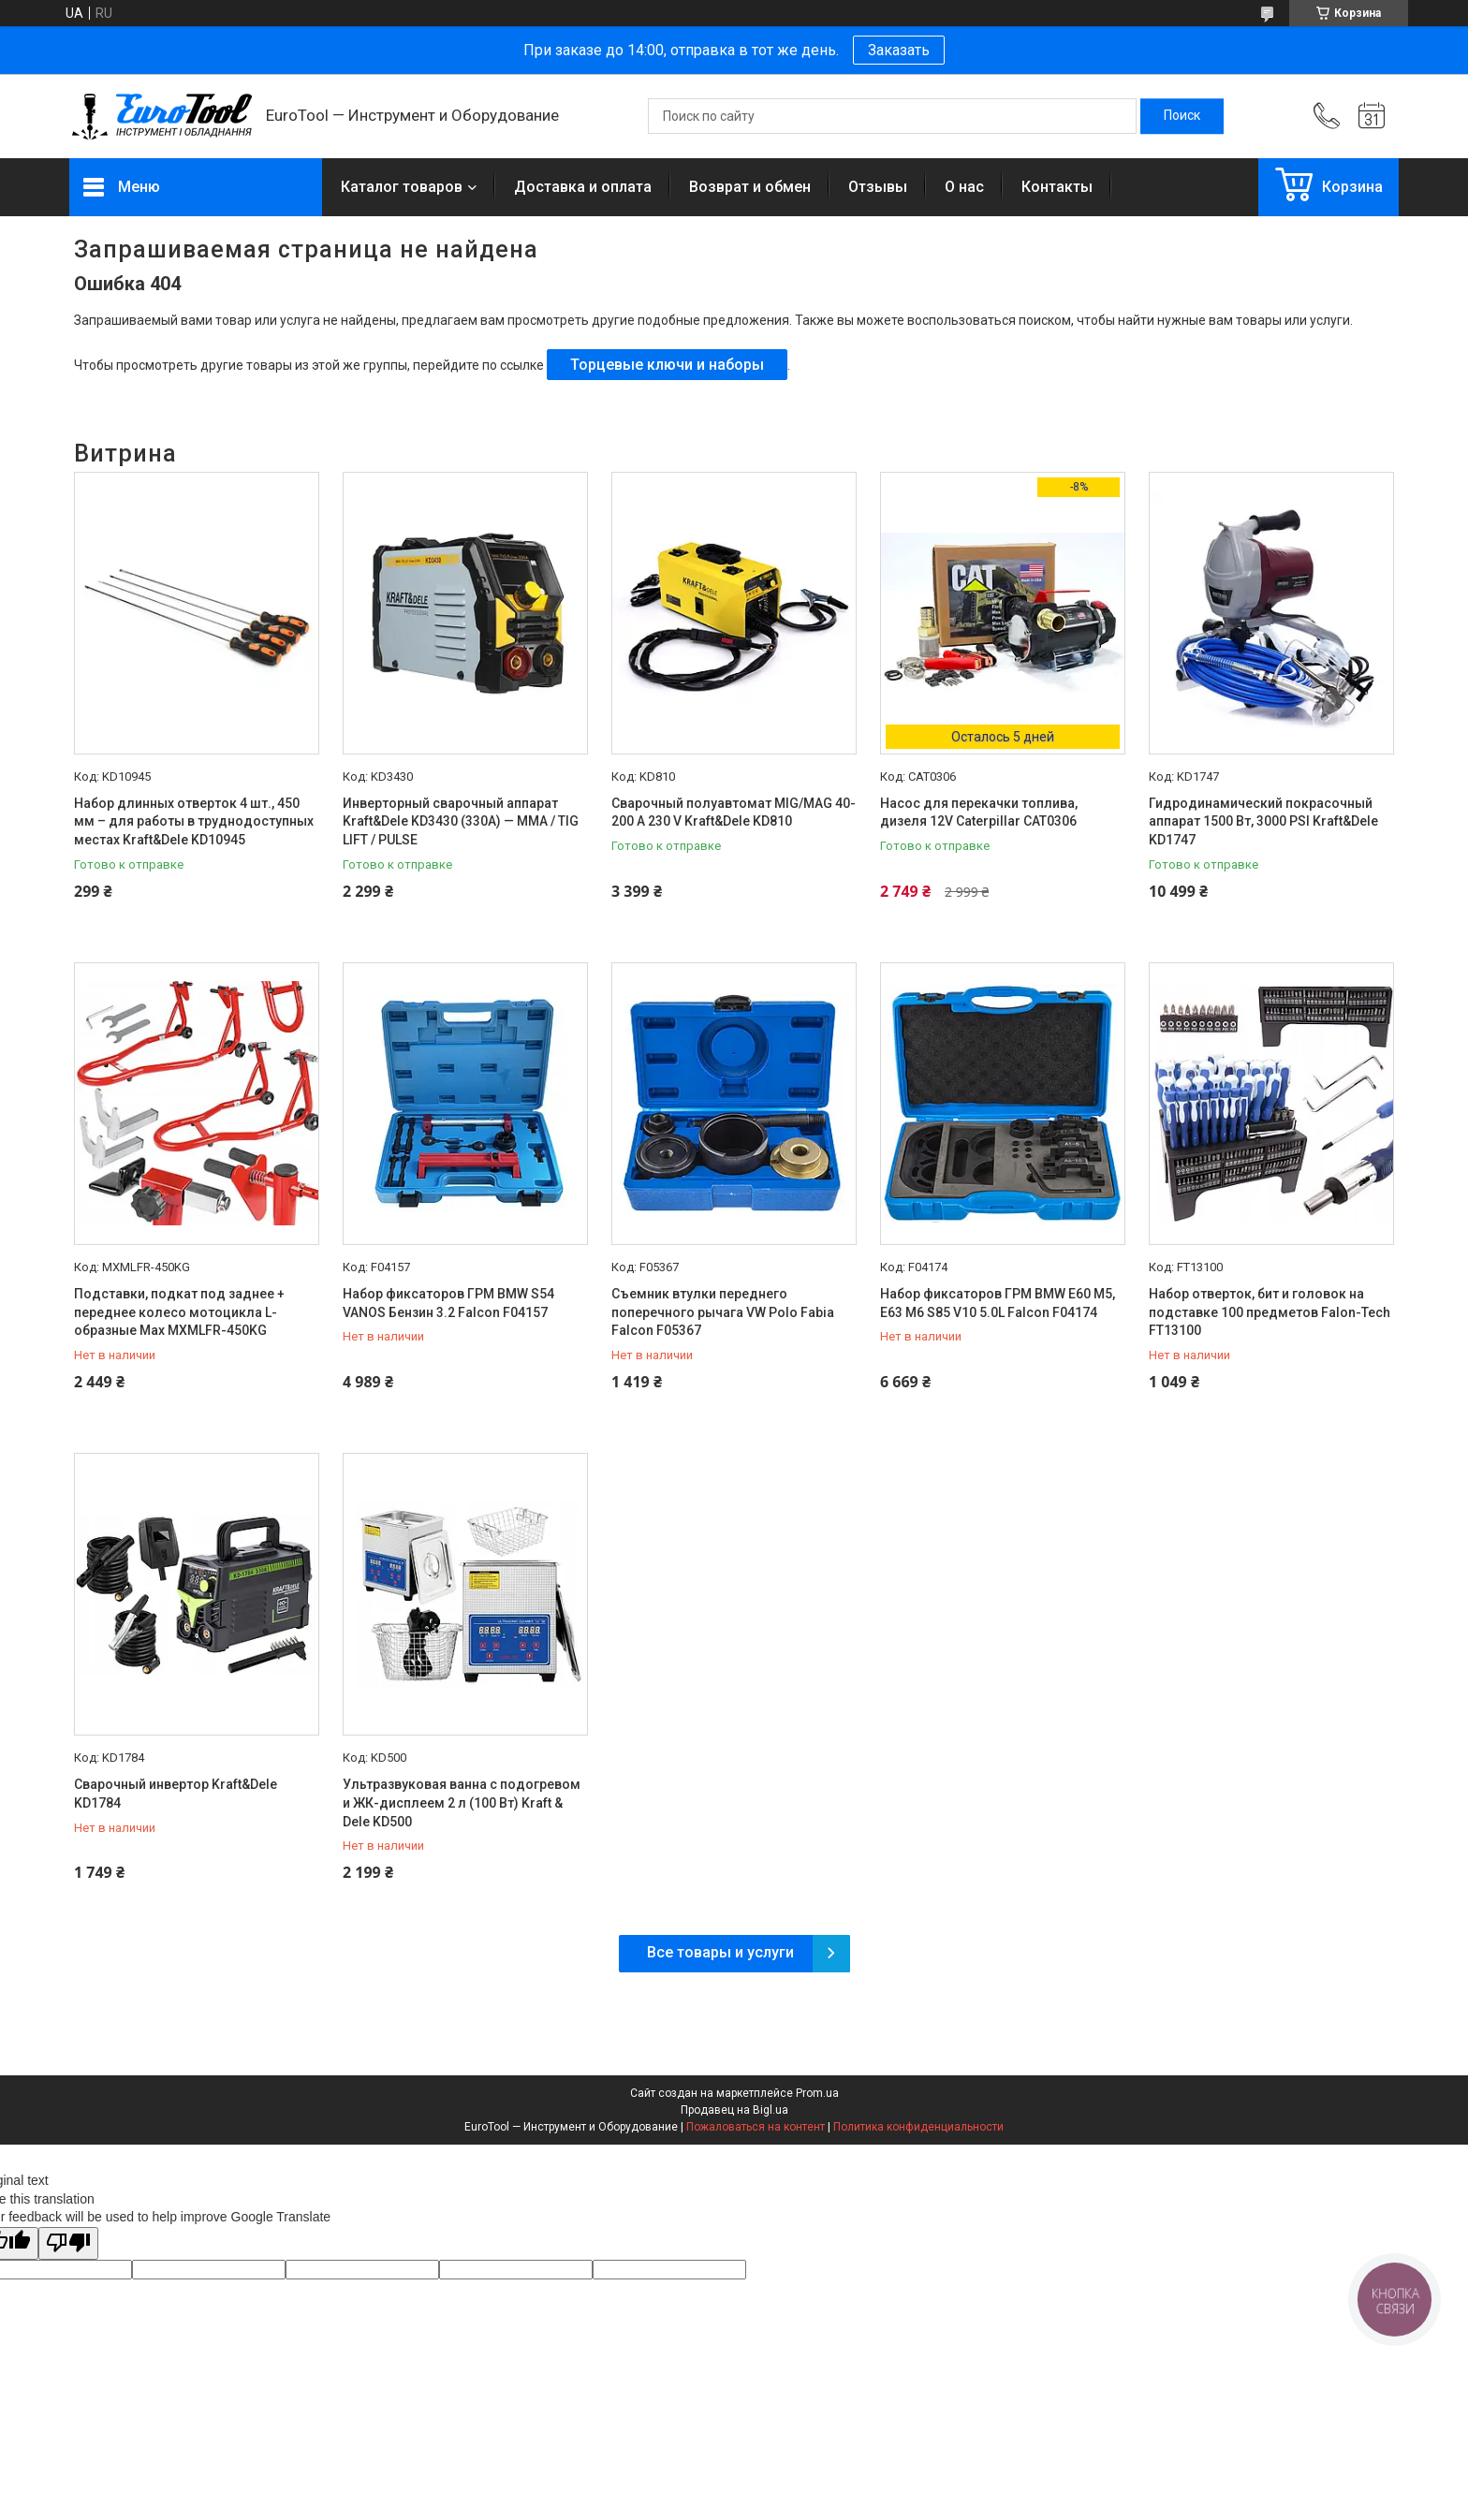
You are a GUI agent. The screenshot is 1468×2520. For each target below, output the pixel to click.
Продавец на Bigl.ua (734, 2110)
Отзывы (877, 187)
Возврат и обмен (750, 187)
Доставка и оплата (583, 187)
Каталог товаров (401, 187)
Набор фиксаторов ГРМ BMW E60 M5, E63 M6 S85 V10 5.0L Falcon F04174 (997, 1303)
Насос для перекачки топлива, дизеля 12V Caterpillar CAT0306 (979, 812)
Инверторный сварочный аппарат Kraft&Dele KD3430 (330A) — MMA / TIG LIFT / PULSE (461, 821)
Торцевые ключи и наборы (667, 365)
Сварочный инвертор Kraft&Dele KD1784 (175, 1793)
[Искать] (1182, 116)
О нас (964, 187)
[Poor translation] (68, 2243)
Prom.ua (817, 2093)
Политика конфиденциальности (918, 2126)
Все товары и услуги (720, 1952)
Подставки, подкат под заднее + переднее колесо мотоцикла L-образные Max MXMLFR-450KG (179, 1312)
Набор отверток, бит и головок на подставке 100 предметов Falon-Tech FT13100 (1269, 1312)
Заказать (899, 50)
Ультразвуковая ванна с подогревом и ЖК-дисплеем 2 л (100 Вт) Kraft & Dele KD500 (461, 1802)
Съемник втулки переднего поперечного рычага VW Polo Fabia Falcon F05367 (722, 1312)
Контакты (1057, 187)
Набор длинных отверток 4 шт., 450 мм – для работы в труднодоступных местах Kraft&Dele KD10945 (194, 821)
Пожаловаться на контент (755, 2126)
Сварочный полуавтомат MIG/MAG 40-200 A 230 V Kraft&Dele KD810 (733, 812)
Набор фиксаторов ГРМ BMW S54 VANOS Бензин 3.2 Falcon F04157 (448, 1303)
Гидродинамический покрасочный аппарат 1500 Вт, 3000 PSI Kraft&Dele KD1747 (1263, 821)
